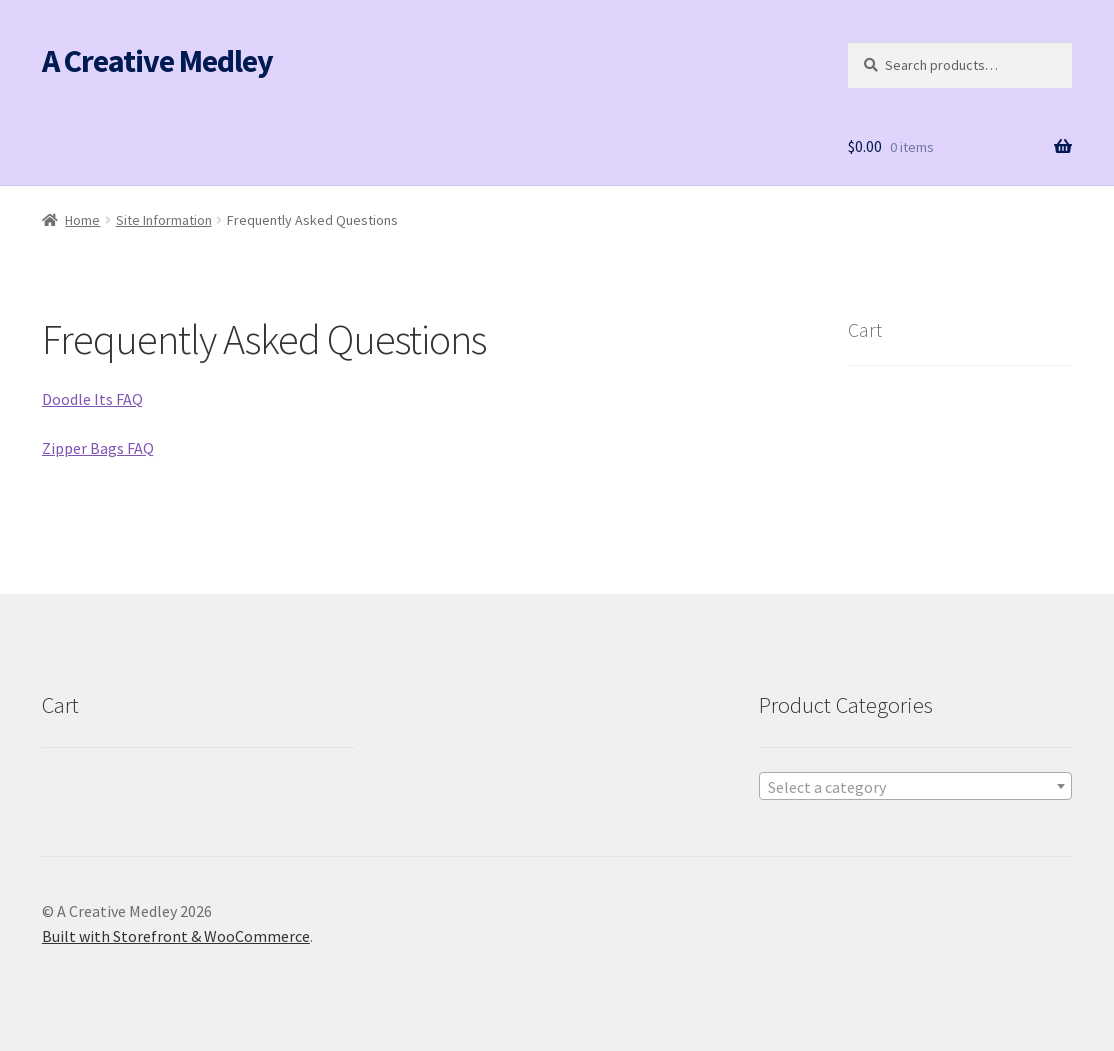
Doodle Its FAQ (92, 399)
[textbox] (916, 787)
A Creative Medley (157, 61)
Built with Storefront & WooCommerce (176, 936)
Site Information (164, 220)
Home (82, 220)
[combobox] (916, 786)
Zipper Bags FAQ (98, 448)
